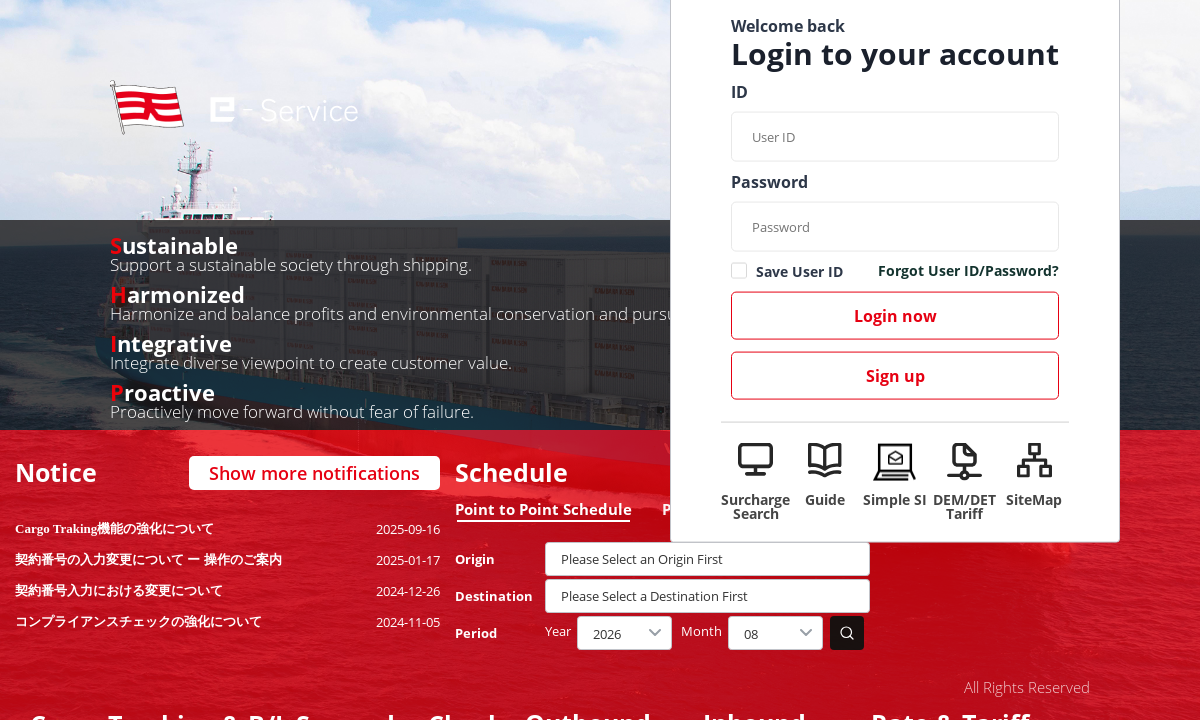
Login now (895, 316)
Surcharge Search (755, 505)
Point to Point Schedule (543, 509)
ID (739, 92)
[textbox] (707, 559)
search (847, 633)
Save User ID (799, 271)
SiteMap (1034, 498)
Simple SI (895, 498)
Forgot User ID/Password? (968, 272)
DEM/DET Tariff (964, 505)
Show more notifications (314, 473)
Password (769, 182)
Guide (825, 498)
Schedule (511, 472)
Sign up (895, 376)
